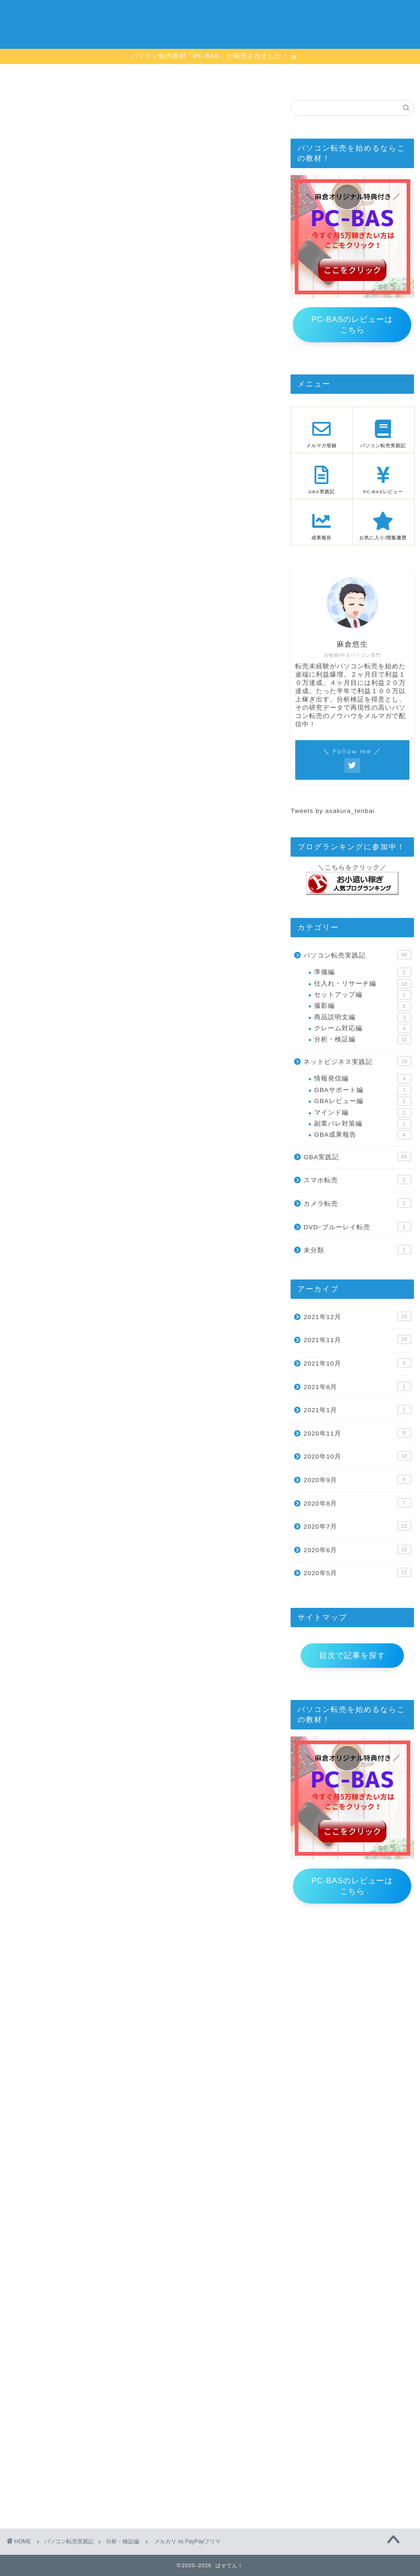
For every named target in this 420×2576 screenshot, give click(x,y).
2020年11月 (357, 1432)
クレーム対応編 (362, 1028)
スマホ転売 (357, 1179)
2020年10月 (357, 1455)
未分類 (357, 1249)
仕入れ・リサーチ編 (362, 983)
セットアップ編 (362, 994)
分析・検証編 (33, 113)
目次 (109, 76)
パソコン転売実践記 (357, 954)
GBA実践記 (357, 1156)
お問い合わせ (377, 76)
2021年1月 (357, 1409)
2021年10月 (357, 1362)
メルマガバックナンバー (49, 1744)
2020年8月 (357, 1502)
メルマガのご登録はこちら (93, 253)
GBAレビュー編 (362, 1101)
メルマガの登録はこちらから (72, 1677)
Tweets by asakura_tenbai (332, 810)
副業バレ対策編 (362, 1123)
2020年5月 (357, 1572)
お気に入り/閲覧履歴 (310, 78)
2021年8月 (357, 1386)
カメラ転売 (357, 1203)
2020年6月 (357, 1549)
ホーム (43, 76)
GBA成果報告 (362, 1134)
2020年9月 (357, 1479)
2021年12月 (357, 1316)
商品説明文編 (362, 1017)
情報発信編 (362, 1078)
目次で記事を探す (352, 1655)
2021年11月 (357, 1339)
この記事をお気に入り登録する (63, 190)
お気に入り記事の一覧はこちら (141, 1990)
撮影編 (362, 1006)
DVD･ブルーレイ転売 (357, 1226)
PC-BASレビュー (243, 76)
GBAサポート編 (362, 1090)
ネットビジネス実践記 (357, 1061)
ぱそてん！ (210, 23)
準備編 (362, 972)
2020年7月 (357, 1525)
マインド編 (362, 1112)
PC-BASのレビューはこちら (352, 324)
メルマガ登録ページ (175, 78)
